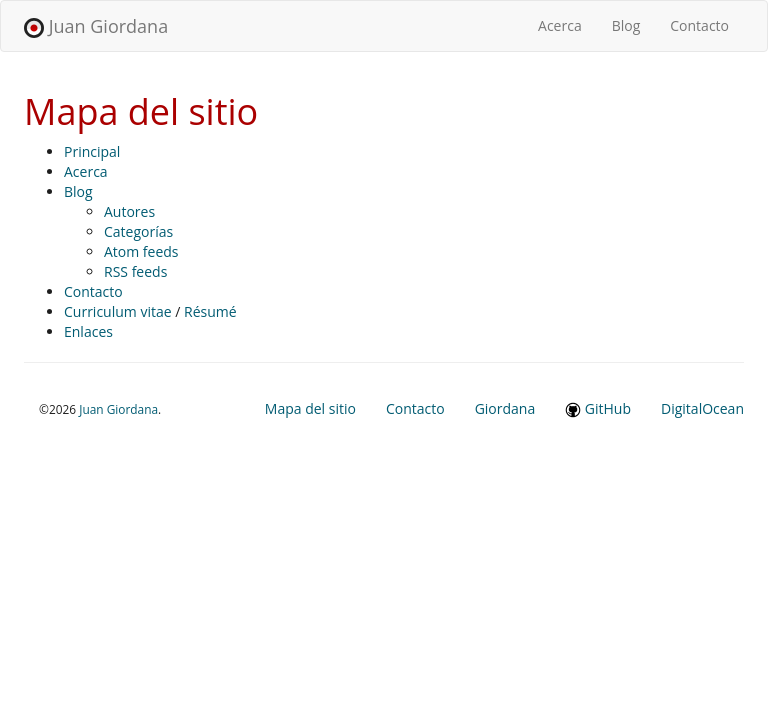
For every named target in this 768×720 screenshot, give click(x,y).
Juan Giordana (96, 26)
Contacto (699, 25)
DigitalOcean (702, 408)
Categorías (138, 231)
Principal (92, 151)
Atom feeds (141, 251)
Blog (626, 25)
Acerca (567, 25)
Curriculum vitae (118, 311)
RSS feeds (135, 271)
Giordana (505, 408)
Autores (129, 211)
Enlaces (88, 331)
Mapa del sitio (310, 408)
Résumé (210, 311)
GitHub (598, 408)
